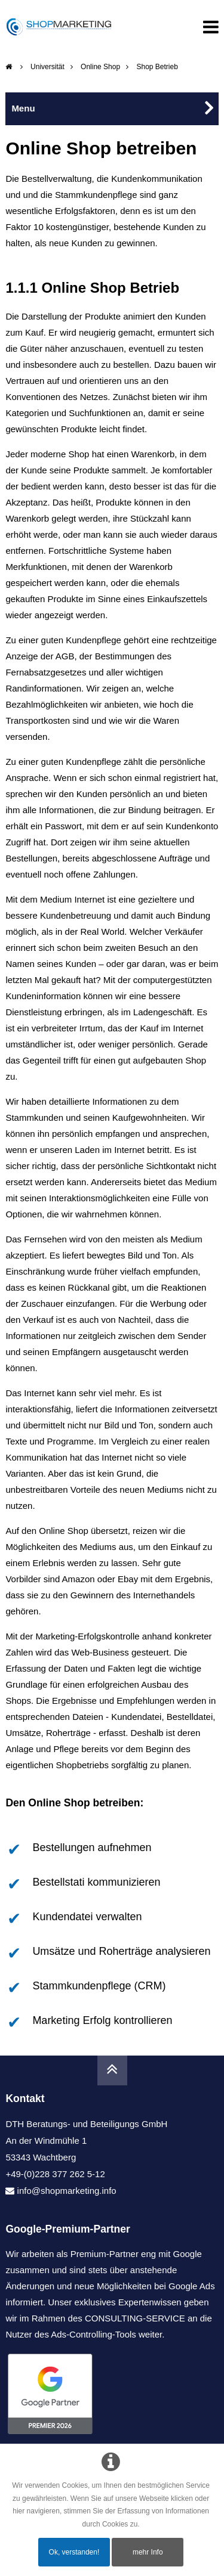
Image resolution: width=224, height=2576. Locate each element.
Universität (47, 67)
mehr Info (148, 2552)
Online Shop (100, 67)
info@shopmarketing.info (66, 2191)
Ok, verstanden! (74, 2552)
